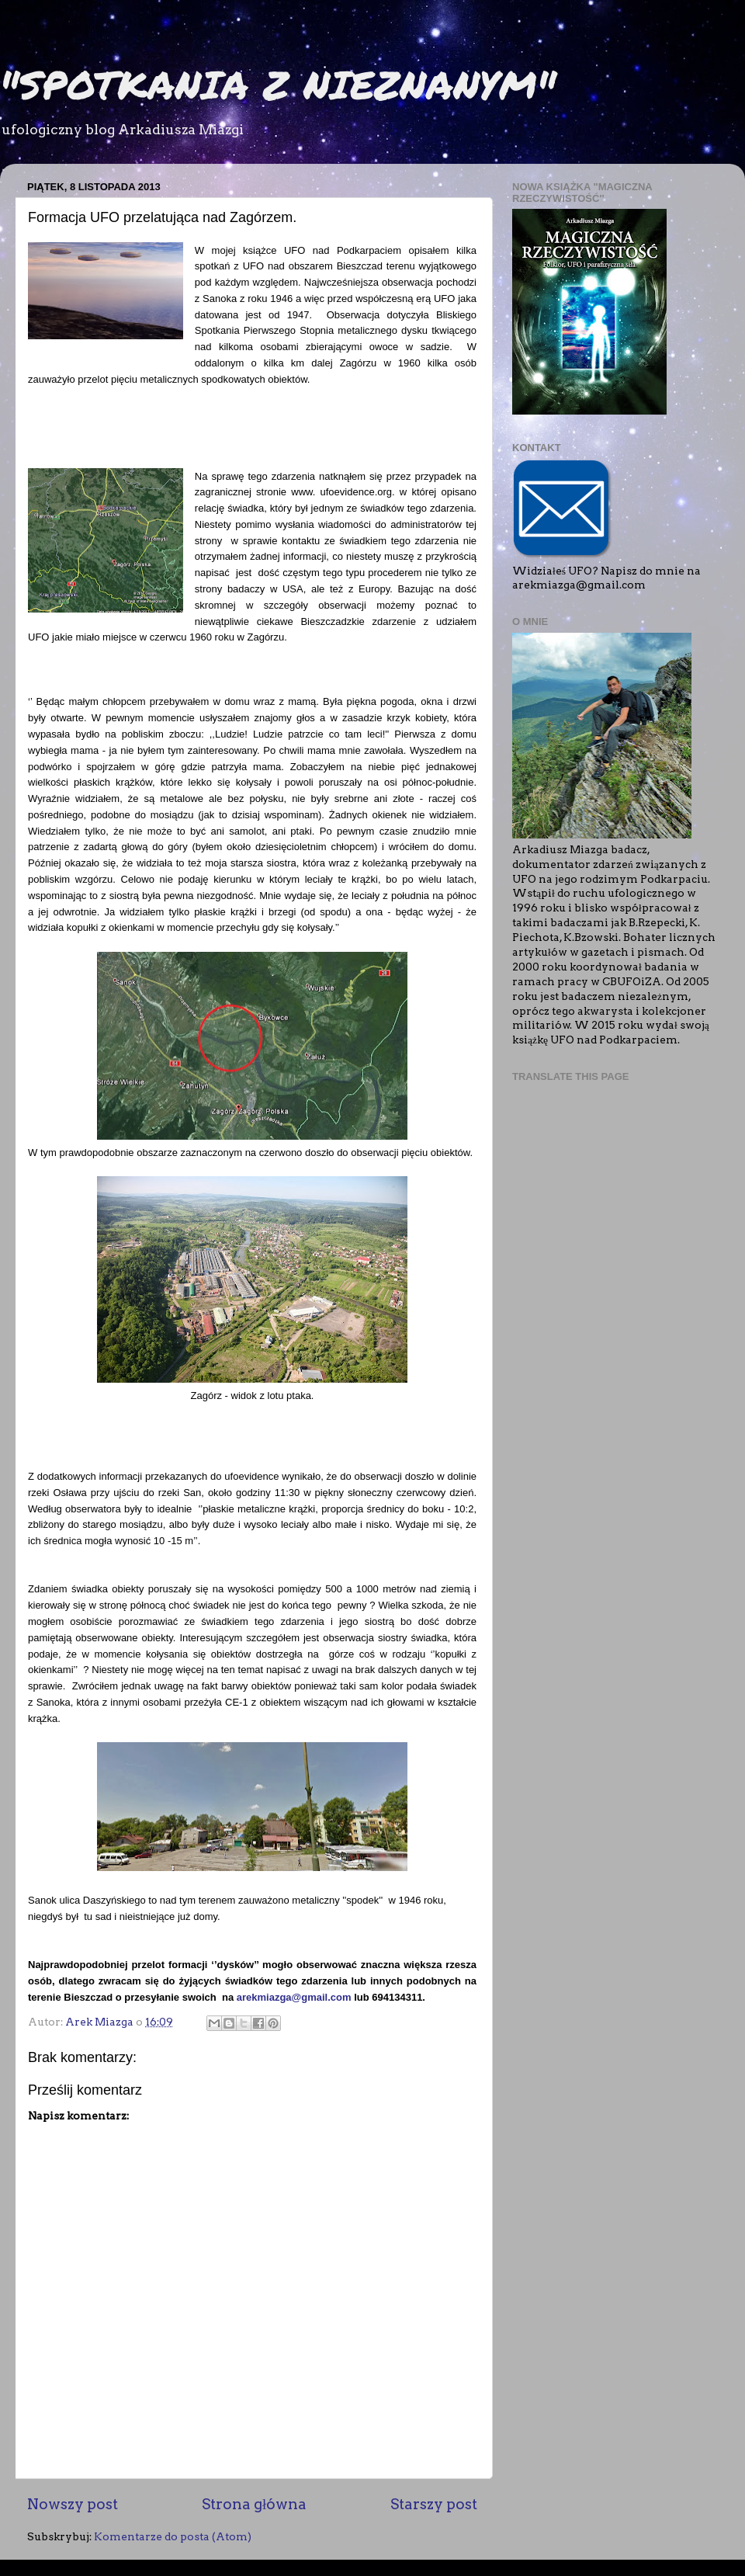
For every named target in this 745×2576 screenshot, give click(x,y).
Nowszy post (72, 2504)
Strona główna (254, 2504)
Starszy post (433, 2504)
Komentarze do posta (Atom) (172, 2536)
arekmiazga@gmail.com (294, 1997)
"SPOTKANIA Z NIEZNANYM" (278, 84)
